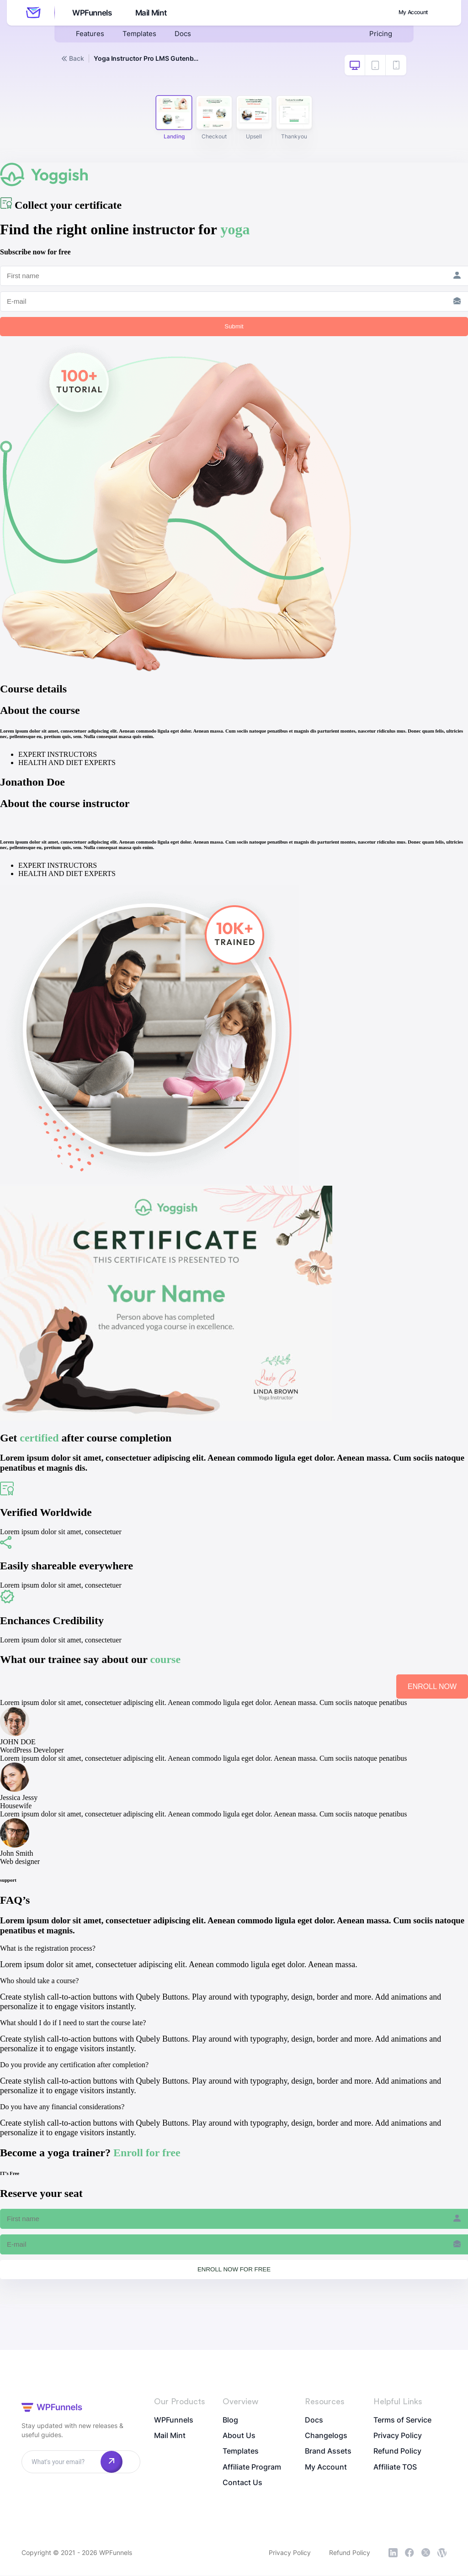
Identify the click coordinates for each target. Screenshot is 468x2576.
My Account (408, 12)
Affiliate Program (252, 2468)
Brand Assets (328, 2452)
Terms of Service (402, 2420)
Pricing (380, 34)
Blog (230, 2420)
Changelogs (326, 2436)
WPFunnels (91, 13)
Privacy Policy (397, 2436)
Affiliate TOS (395, 2468)
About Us (239, 2436)
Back (73, 58)
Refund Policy (397, 2452)
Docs (186, 34)
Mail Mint (152, 13)
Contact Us (242, 2484)
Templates (141, 34)
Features (90, 34)
